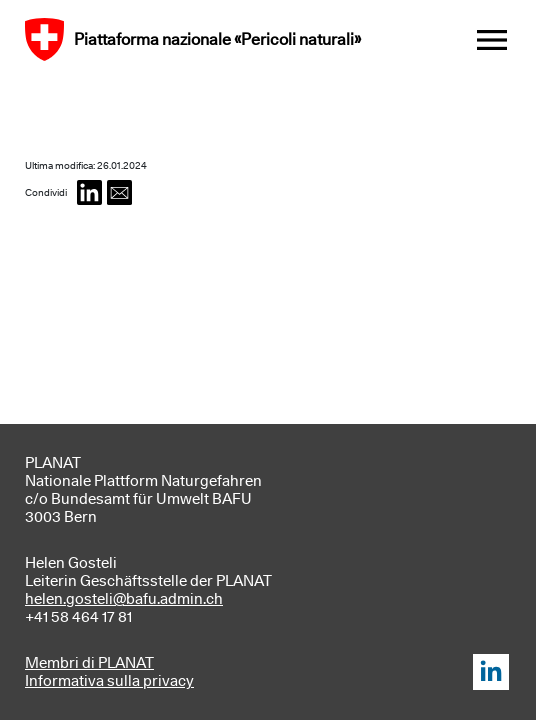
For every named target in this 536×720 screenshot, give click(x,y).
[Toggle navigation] (492, 40)
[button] (89, 192)
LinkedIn (491, 672)
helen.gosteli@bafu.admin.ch (124, 599)
